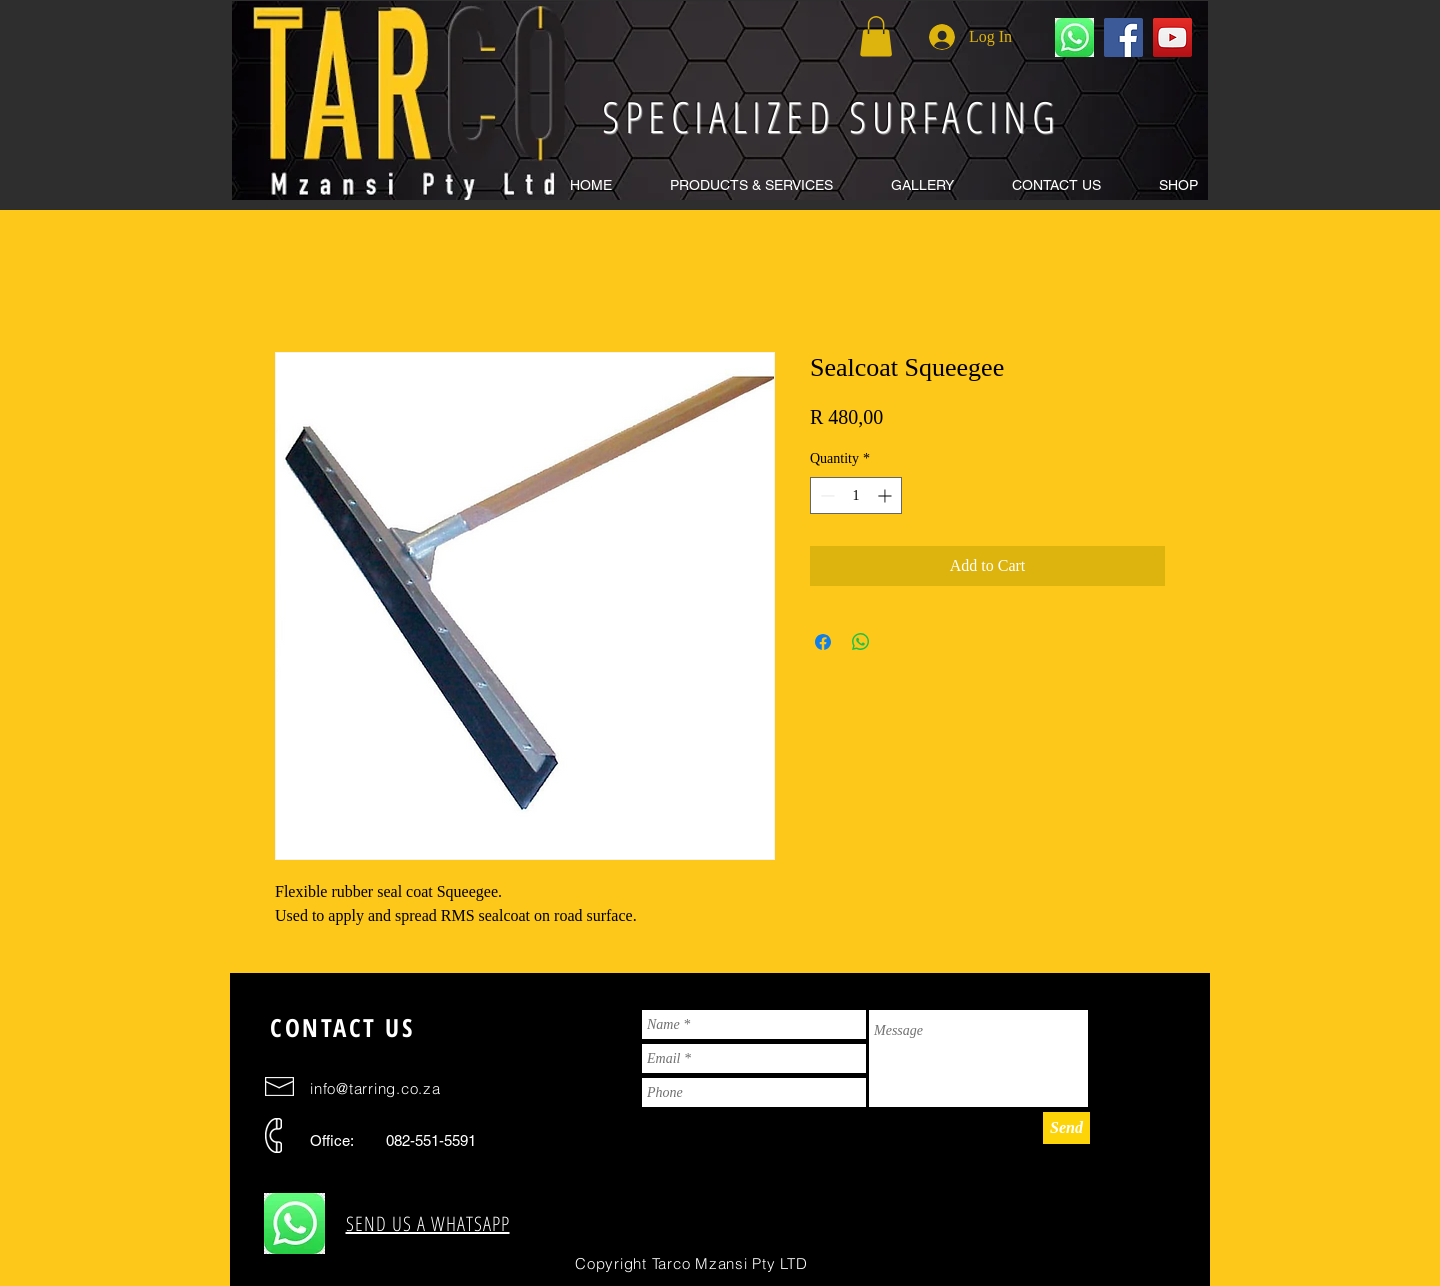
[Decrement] (825, 495)
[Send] (1066, 1128)
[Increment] (886, 495)
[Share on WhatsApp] (861, 642)
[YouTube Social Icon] (1172, 37)
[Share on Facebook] (823, 642)
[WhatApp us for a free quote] (1074, 37)
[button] (751, 185)
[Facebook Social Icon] (1123, 37)
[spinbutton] (856, 495)
